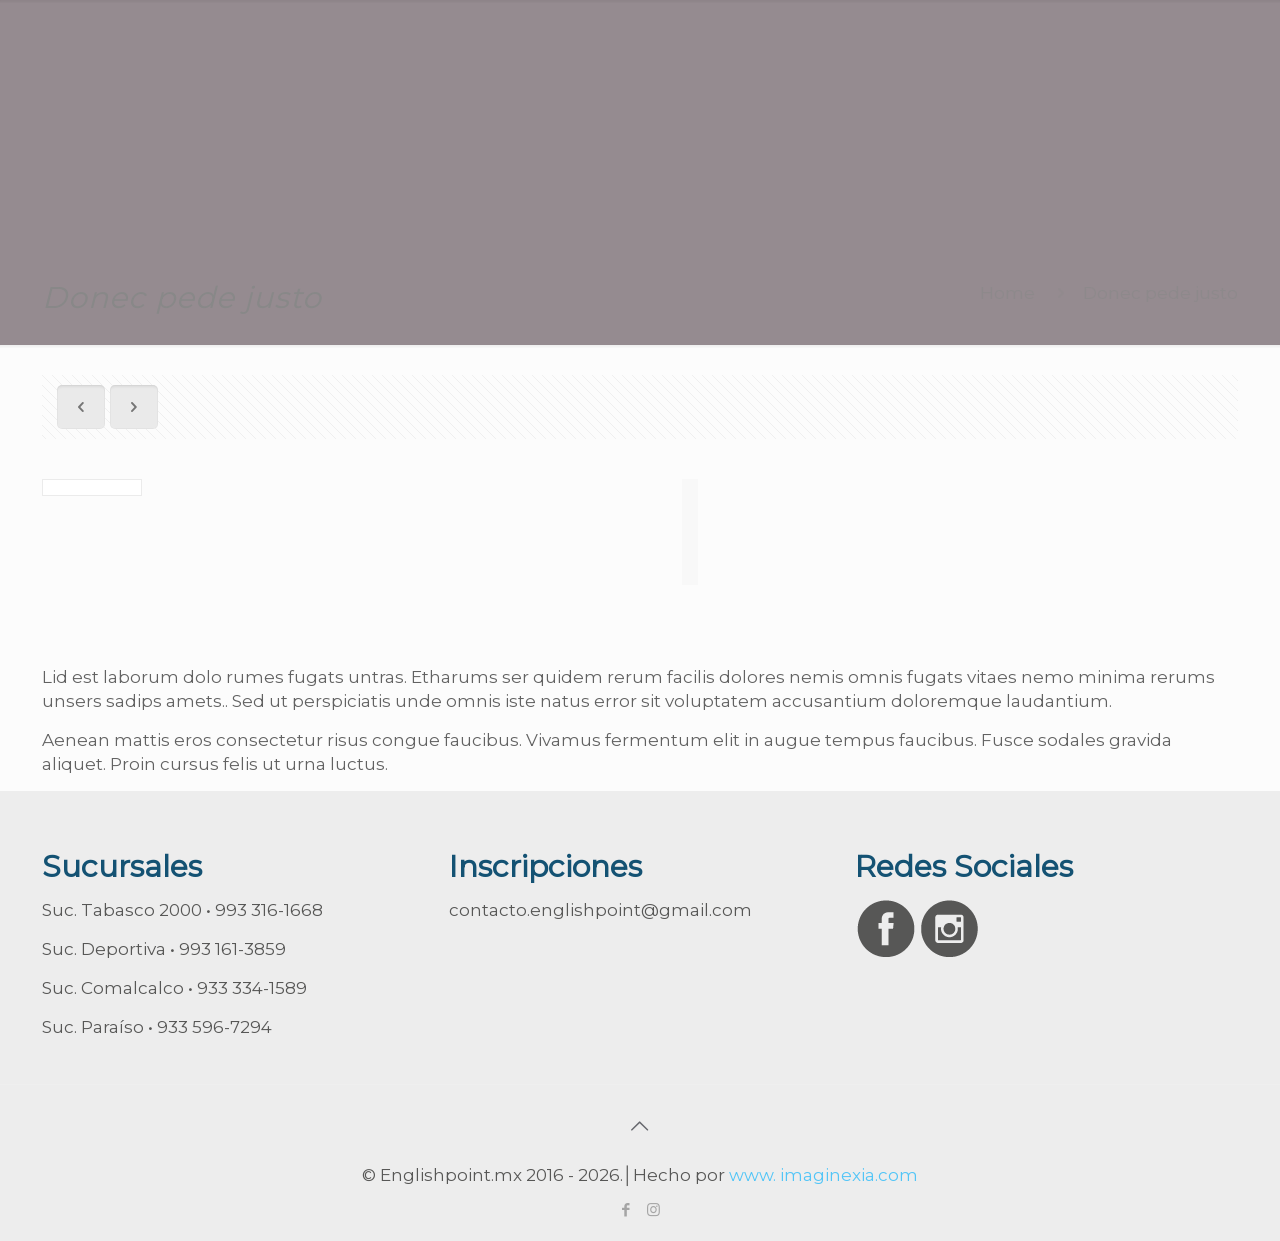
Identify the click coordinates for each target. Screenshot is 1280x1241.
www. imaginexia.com (823, 1175)
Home (1007, 293)
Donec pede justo (1160, 293)
